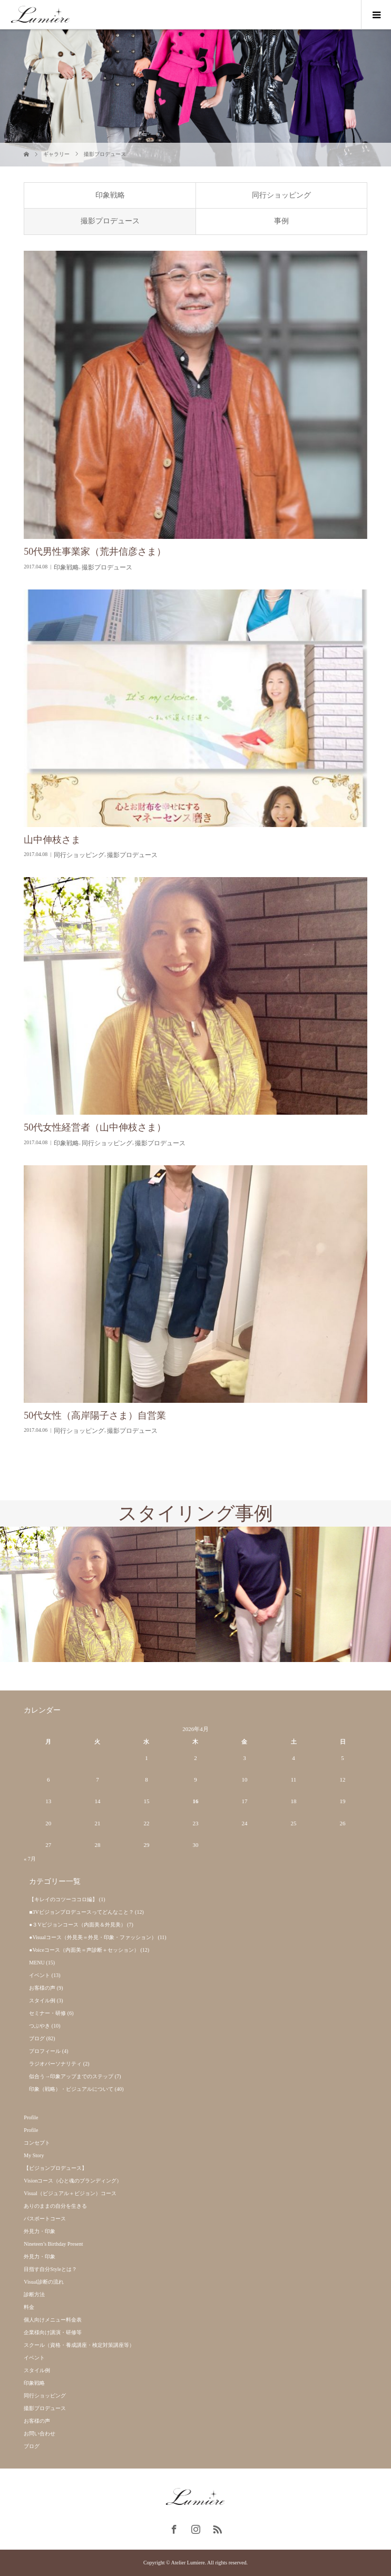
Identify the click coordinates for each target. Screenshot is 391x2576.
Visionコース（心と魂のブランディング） (73, 2181)
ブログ (37, 2038)
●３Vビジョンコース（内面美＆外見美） (77, 1925)
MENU (36, 1962)
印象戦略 (110, 195)
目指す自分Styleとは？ (50, 2269)
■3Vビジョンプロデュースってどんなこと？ (81, 1912)
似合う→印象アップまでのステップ (71, 2076)
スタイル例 (42, 2000)
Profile (31, 2117)
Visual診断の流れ (44, 2282)
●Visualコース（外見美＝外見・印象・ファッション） (93, 1937)
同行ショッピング (281, 195)
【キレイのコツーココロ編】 (63, 1899)
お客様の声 (42, 1988)
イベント (39, 1975)
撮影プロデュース (110, 221)
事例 (281, 221)
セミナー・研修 (47, 2013)
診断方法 (34, 2294)
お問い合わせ (39, 2433)
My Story (34, 2155)
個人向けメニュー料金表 (53, 2320)
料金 (29, 2307)
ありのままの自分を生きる (55, 2206)
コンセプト (37, 2143)
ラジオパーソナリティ (55, 2064)
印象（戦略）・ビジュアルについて (71, 2089)
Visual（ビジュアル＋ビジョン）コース (70, 2193)
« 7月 (30, 1859)
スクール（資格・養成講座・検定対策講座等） (79, 2345)
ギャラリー (56, 154)
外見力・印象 (39, 2231)
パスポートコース (45, 2218)
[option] (98, 1594)
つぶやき (39, 2026)
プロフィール (45, 2051)
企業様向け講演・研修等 (53, 2332)
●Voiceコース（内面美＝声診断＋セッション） (84, 1950)
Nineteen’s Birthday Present (53, 2244)
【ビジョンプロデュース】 (55, 2168)
